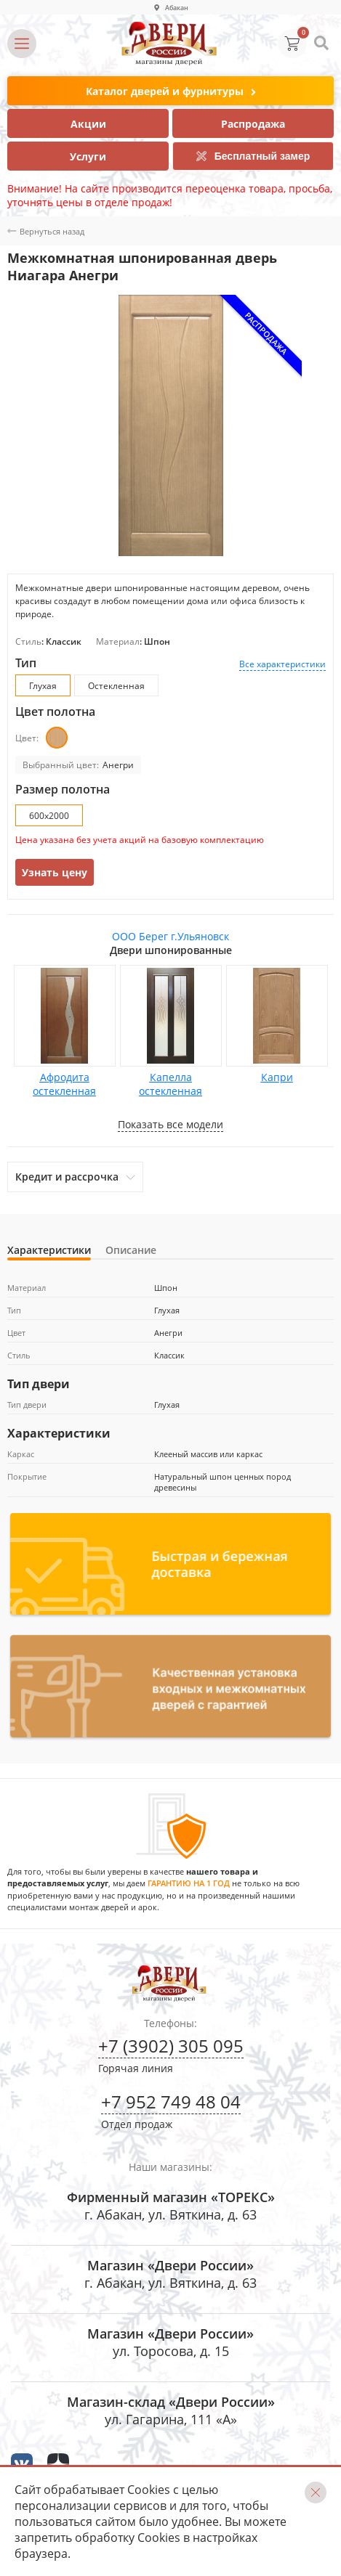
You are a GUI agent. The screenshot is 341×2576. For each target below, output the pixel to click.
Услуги (88, 156)
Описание (130, 1250)
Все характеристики (282, 664)
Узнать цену (54, 872)
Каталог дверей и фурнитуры (171, 91)
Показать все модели (170, 1124)
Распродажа (253, 124)
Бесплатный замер (253, 156)
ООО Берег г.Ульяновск (170, 936)
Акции (88, 124)
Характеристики (49, 1250)
